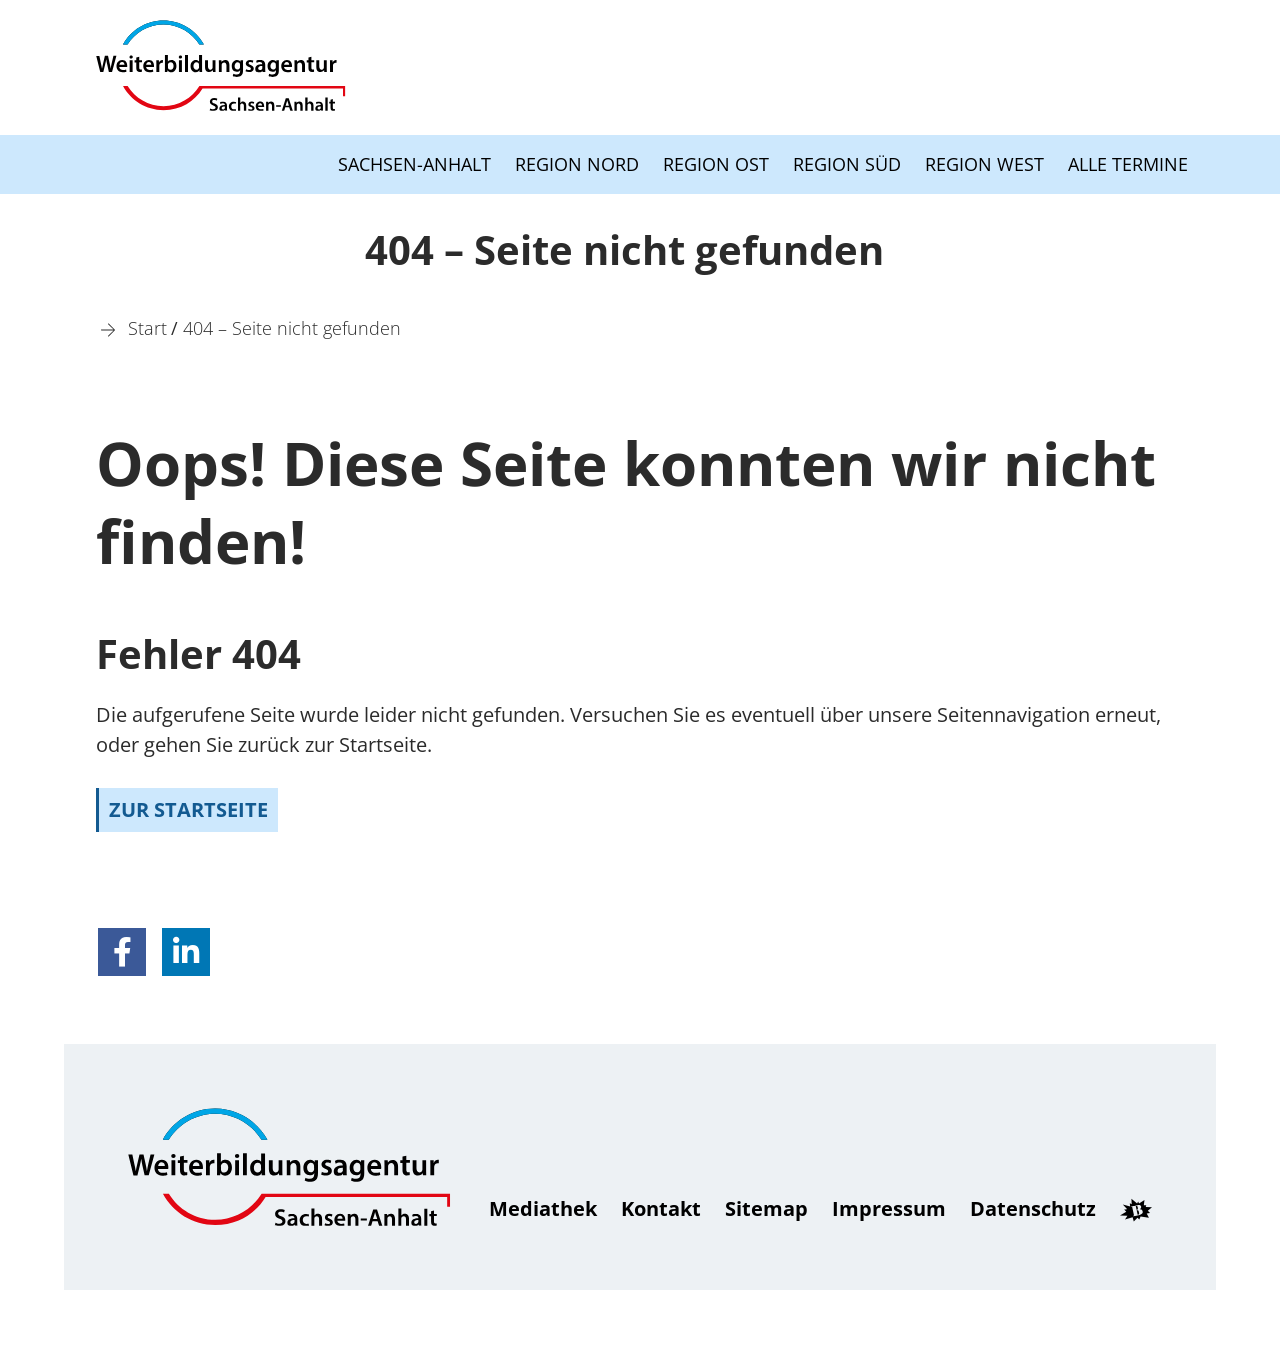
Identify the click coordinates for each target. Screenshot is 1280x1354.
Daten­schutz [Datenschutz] (1033, 1208)
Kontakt (661, 1208)
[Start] (147, 327)
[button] (122, 952)
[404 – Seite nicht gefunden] (292, 327)
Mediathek (543, 1208)
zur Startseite (188, 809)
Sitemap (766, 1208)
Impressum (889, 1208)
